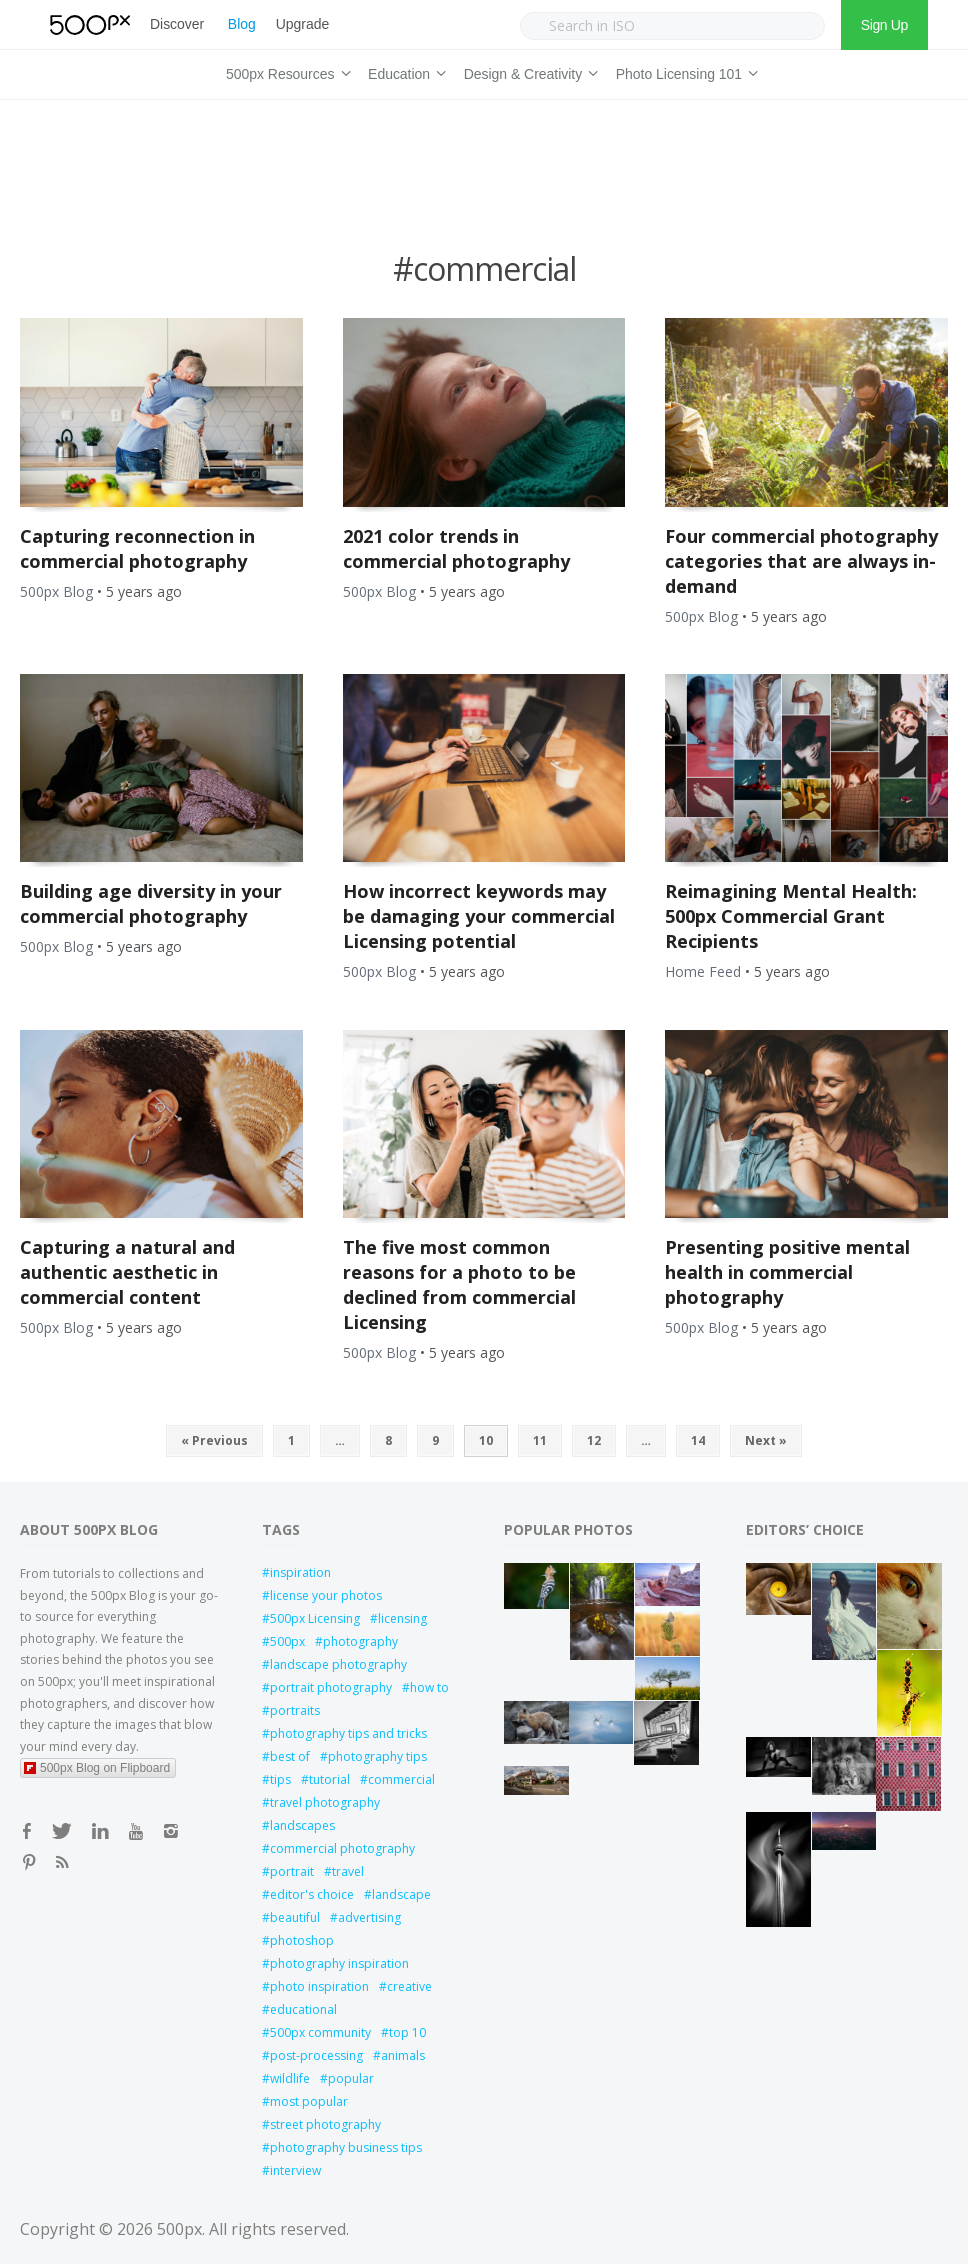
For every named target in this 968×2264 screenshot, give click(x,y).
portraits (295, 1710)
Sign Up (884, 25)
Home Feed (703, 971)
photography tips (377, 1756)
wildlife (290, 2078)
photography (360, 1641)
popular (351, 2078)
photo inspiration (319, 1986)
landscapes (302, 1825)
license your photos (326, 1595)
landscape (401, 1894)
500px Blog (56, 591)
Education (404, 71)
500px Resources (285, 71)
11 (540, 1440)
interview (295, 2170)
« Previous (214, 1440)
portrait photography (331, 1687)
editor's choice (312, 1894)
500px (287, 1641)
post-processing (316, 2055)
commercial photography (342, 1848)
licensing (402, 1618)
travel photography (325, 1802)
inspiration (300, 1572)
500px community (320, 2032)
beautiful (295, 1917)
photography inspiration (339, 1963)
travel (348, 1871)
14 (698, 1440)
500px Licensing (315, 1618)
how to (429, 1687)
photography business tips (346, 2147)
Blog (242, 24)
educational (303, 2009)
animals (403, 2055)
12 (594, 1440)
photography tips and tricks (348, 1733)
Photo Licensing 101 (684, 71)
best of (290, 1756)
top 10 (407, 2032)
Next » (766, 1440)
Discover (177, 24)
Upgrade (302, 24)
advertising (369, 1917)
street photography (325, 2124)
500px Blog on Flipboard (97, 1768)
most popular (309, 2101)
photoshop (302, 1940)
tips (280, 1779)
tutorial (329, 1779)
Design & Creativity (528, 71)
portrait (292, 1871)
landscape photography (338, 1664)
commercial (401, 1779)
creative (409, 1986)
